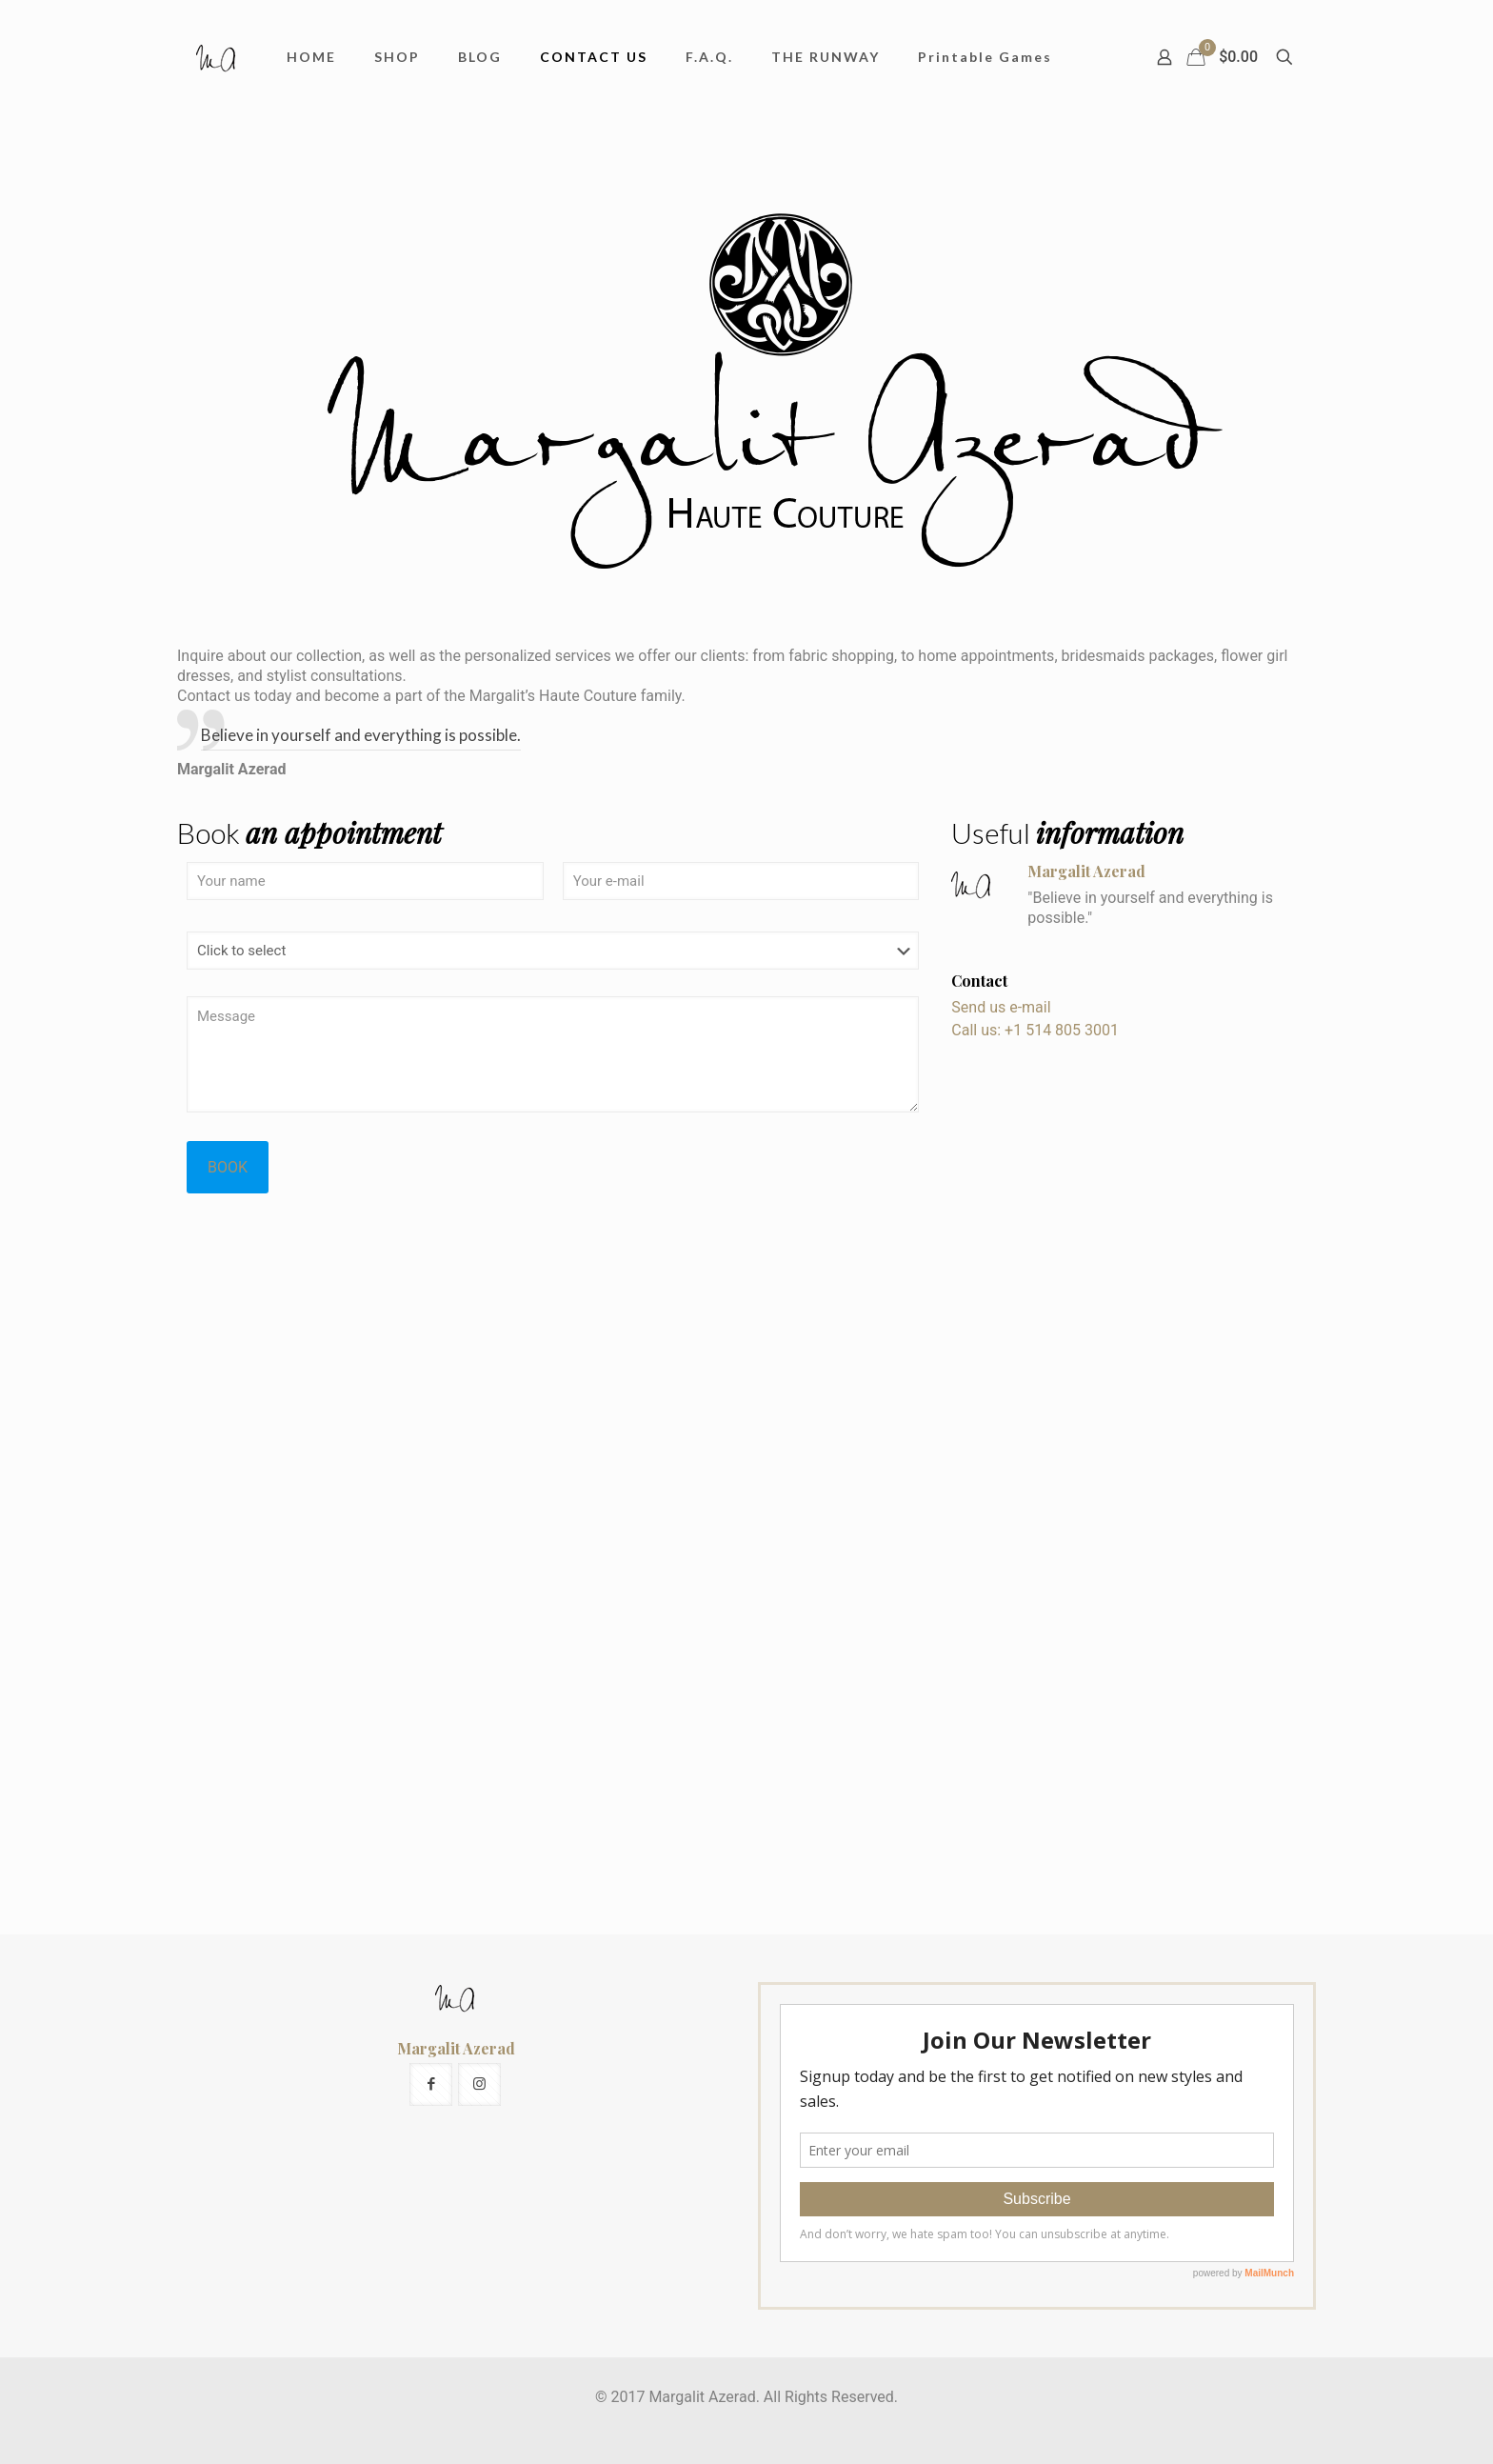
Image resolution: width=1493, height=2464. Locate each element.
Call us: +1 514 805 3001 (1035, 1030)
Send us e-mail (1000, 1007)
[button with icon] (430, 2084)
